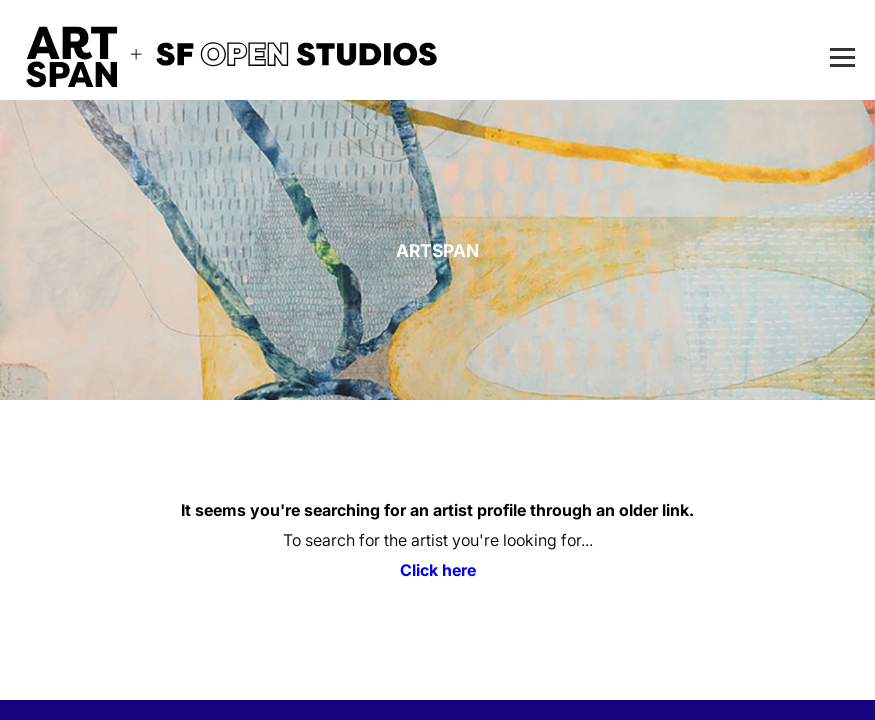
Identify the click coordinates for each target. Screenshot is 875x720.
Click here (438, 570)
